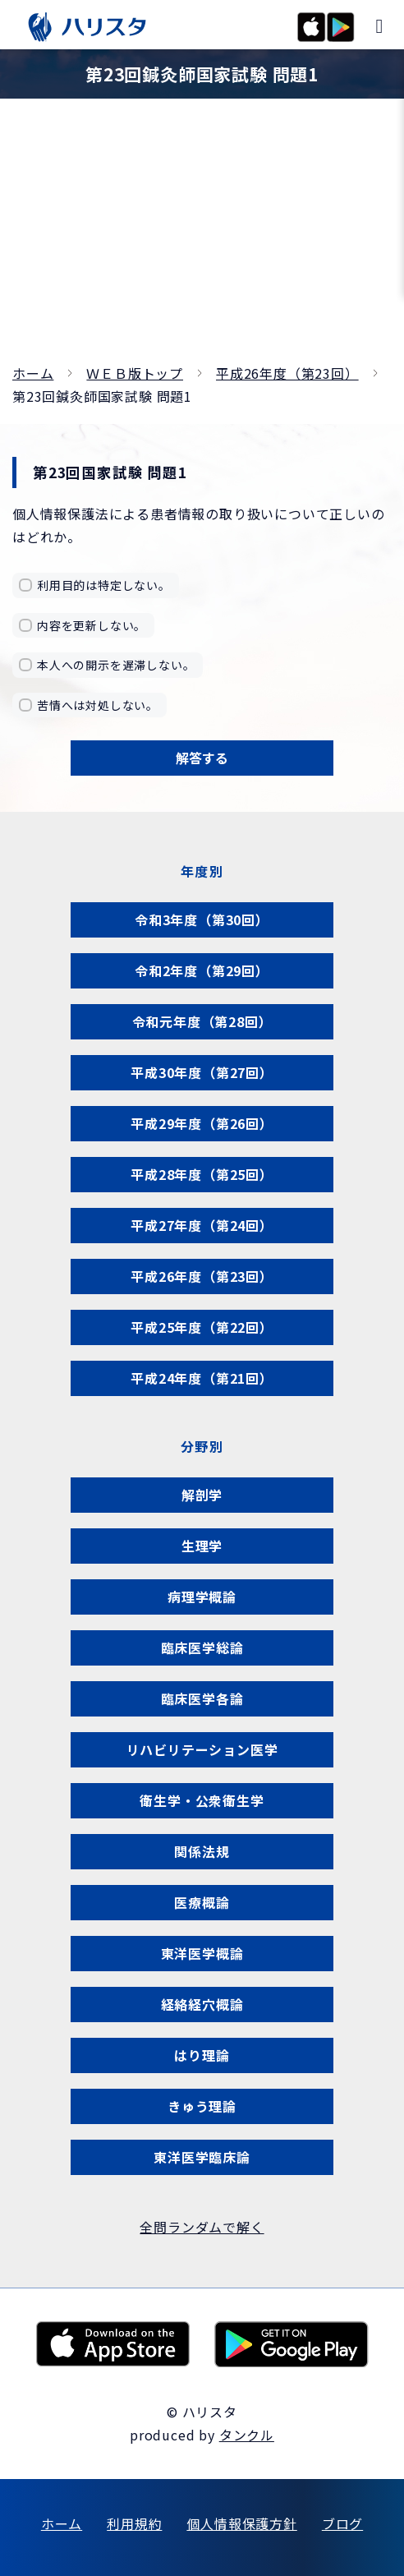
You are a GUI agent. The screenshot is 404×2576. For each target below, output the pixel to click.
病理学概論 (202, 1596)
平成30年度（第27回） (202, 1072)
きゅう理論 (202, 2106)
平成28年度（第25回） (202, 1174)
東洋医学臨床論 (202, 2157)
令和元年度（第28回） (202, 1021)
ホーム (32, 373)
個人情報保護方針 (241, 2523)
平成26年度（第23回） (287, 373)
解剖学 (202, 1495)
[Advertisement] (202, 238)
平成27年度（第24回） (202, 1225)
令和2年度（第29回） (202, 970)
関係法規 (201, 1851)
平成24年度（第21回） (202, 1378)
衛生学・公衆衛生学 (202, 1800)
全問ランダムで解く (202, 2227)
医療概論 (201, 1902)
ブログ (342, 2523)
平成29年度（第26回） (202, 1123)
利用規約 (134, 2523)
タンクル (246, 2435)
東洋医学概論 (202, 1953)
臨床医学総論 (202, 1647)
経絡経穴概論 (202, 2004)
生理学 (202, 1545)
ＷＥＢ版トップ (134, 373)
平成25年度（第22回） (202, 1327)
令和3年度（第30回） (202, 919)
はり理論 (201, 2055)
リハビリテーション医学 (202, 1749)
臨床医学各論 (202, 1698)
